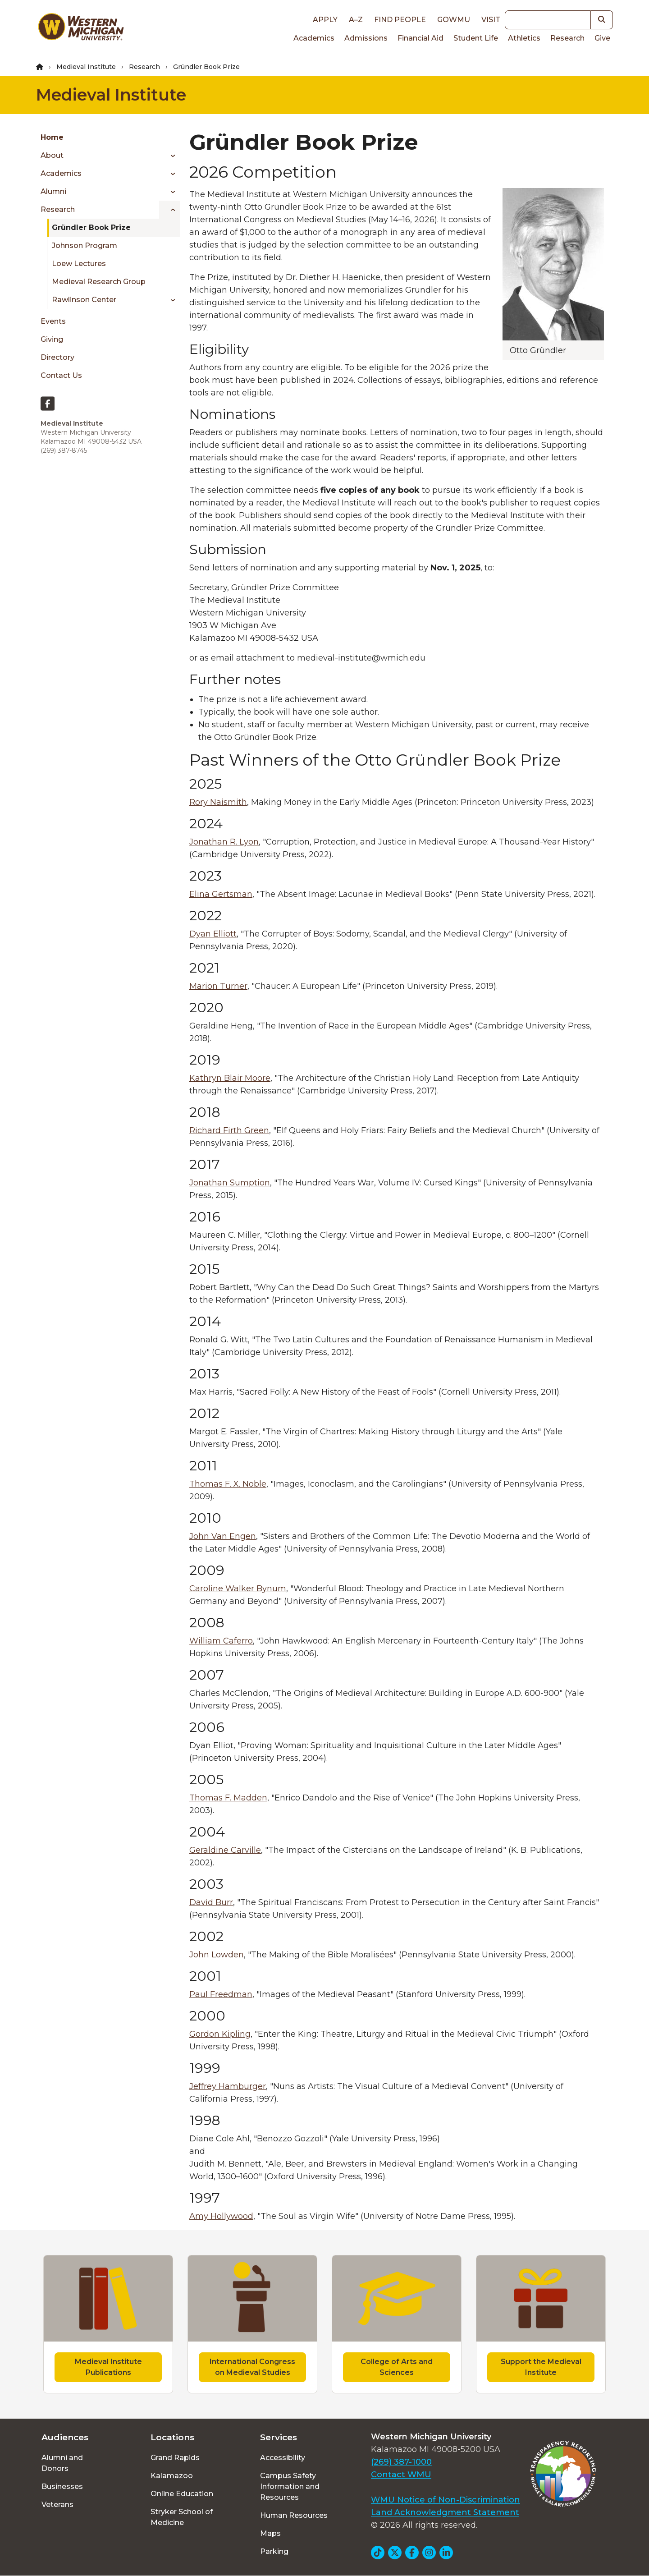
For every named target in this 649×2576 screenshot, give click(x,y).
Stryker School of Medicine (182, 2517)
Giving (52, 339)
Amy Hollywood (221, 2216)
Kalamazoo (172, 2475)
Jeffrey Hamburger (227, 2086)
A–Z (356, 19)
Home (52, 137)
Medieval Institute (86, 67)
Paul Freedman (220, 1994)
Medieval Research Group (99, 281)
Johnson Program (84, 245)
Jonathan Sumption (229, 1183)
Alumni (53, 191)
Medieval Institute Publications (108, 2367)
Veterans (57, 2504)
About (52, 155)
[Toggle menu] (169, 156)
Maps (270, 2533)
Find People (400, 19)
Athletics (524, 38)
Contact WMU (401, 2475)
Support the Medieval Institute (541, 2367)
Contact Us (61, 375)
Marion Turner (218, 986)
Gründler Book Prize (91, 227)
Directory (57, 357)
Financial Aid (420, 38)
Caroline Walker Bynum (237, 1588)
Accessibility (282, 2457)
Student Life (475, 38)
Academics (313, 38)
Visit (490, 19)
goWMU (453, 19)
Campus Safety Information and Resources (290, 2486)
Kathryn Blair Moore (229, 1078)
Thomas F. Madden (228, 1798)
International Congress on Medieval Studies (252, 2367)
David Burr (211, 1902)
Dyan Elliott (213, 934)
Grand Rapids (175, 2457)
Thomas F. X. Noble (227, 1484)
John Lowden (216, 1955)
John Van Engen (222, 1536)
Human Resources (294, 2515)
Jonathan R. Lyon (224, 842)
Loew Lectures (79, 263)
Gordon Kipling (220, 2034)
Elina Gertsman (220, 894)
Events (53, 321)
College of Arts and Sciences (397, 2367)
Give (602, 38)
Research (567, 38)
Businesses (62, 2486)
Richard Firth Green (229, 1130)
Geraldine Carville (225, 1850)
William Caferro (221, 1641)
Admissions (366, 38)
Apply (325, 19)
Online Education (182, 2493)
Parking (274, 2551)
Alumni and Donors (62, 2463)
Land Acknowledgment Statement (445, 2512)
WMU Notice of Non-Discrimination (445, 2500)
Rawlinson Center (84, 299)
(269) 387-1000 (401, 2462)
